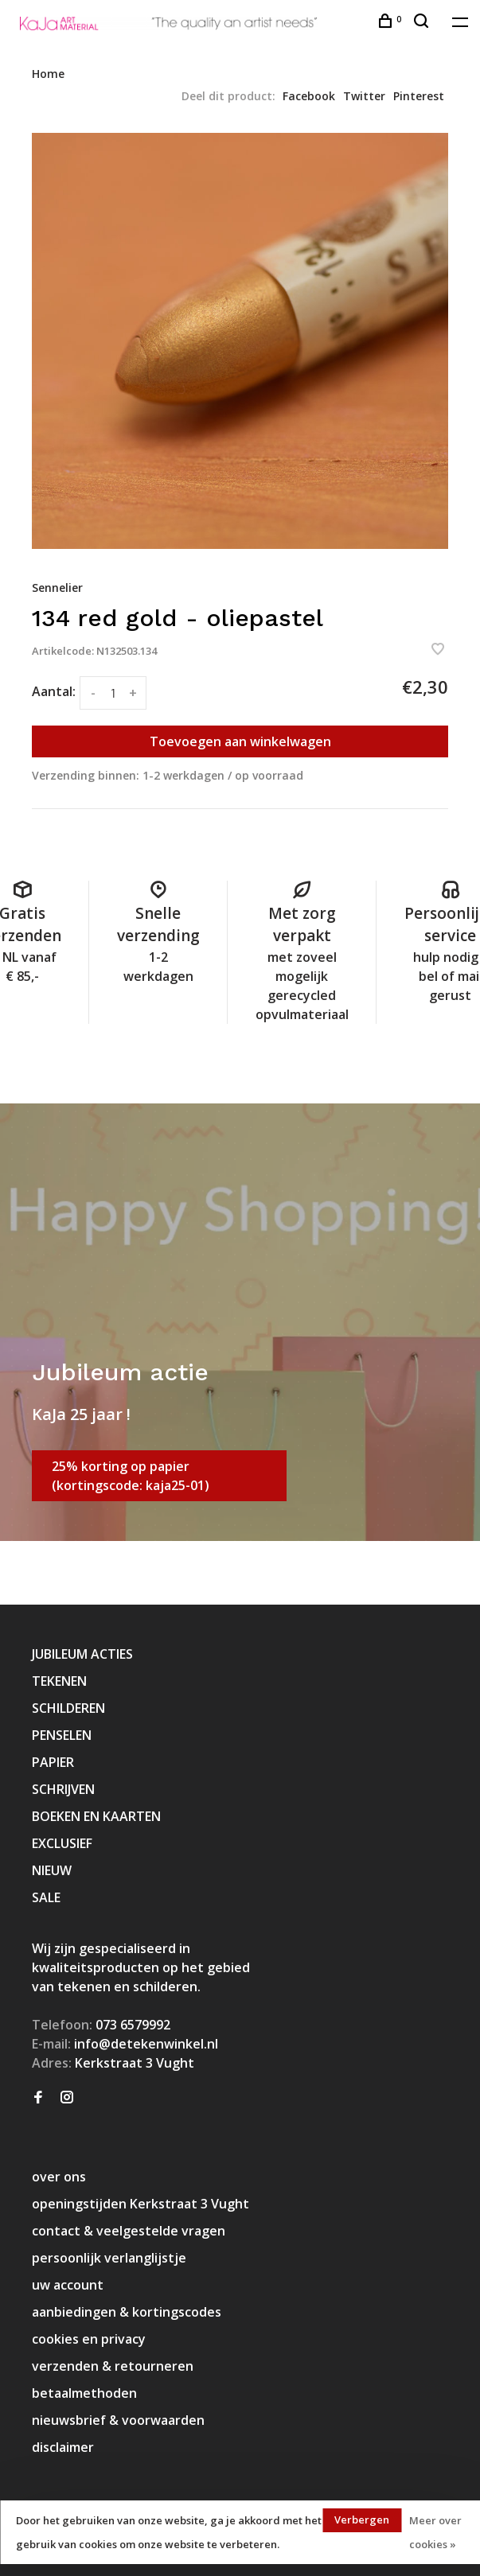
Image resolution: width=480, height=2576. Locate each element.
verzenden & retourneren (112, 2366)
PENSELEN (62, 1735)
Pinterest (418, 95)
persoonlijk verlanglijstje (109, 2258)
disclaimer (63, 2447)
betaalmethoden (84, 2393)
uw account (67, 2285)
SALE (46, 1897)
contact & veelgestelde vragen (128, 2230)
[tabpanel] (240, 341)
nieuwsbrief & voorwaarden (118, 2420)
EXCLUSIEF (62, 1843)
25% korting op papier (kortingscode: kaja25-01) (130, 1475)
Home (48, 73)
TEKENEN (59, 1681)
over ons (59, 2176)
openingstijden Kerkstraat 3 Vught (140, 2203)
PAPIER (53, 1762)
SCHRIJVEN (63, 1789)
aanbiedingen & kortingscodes (126, 2312)
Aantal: (54, 691)
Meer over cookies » (435, 2532)
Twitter (364, 95)
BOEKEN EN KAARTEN (96, 1816)
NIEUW (52, 1870)
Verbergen (361, 2519)
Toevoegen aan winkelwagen (240, 741)
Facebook (309, 95)
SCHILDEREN (68, 1708)
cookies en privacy (89, 2339)
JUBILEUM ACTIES (82, 1654)
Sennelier (57, 587)
